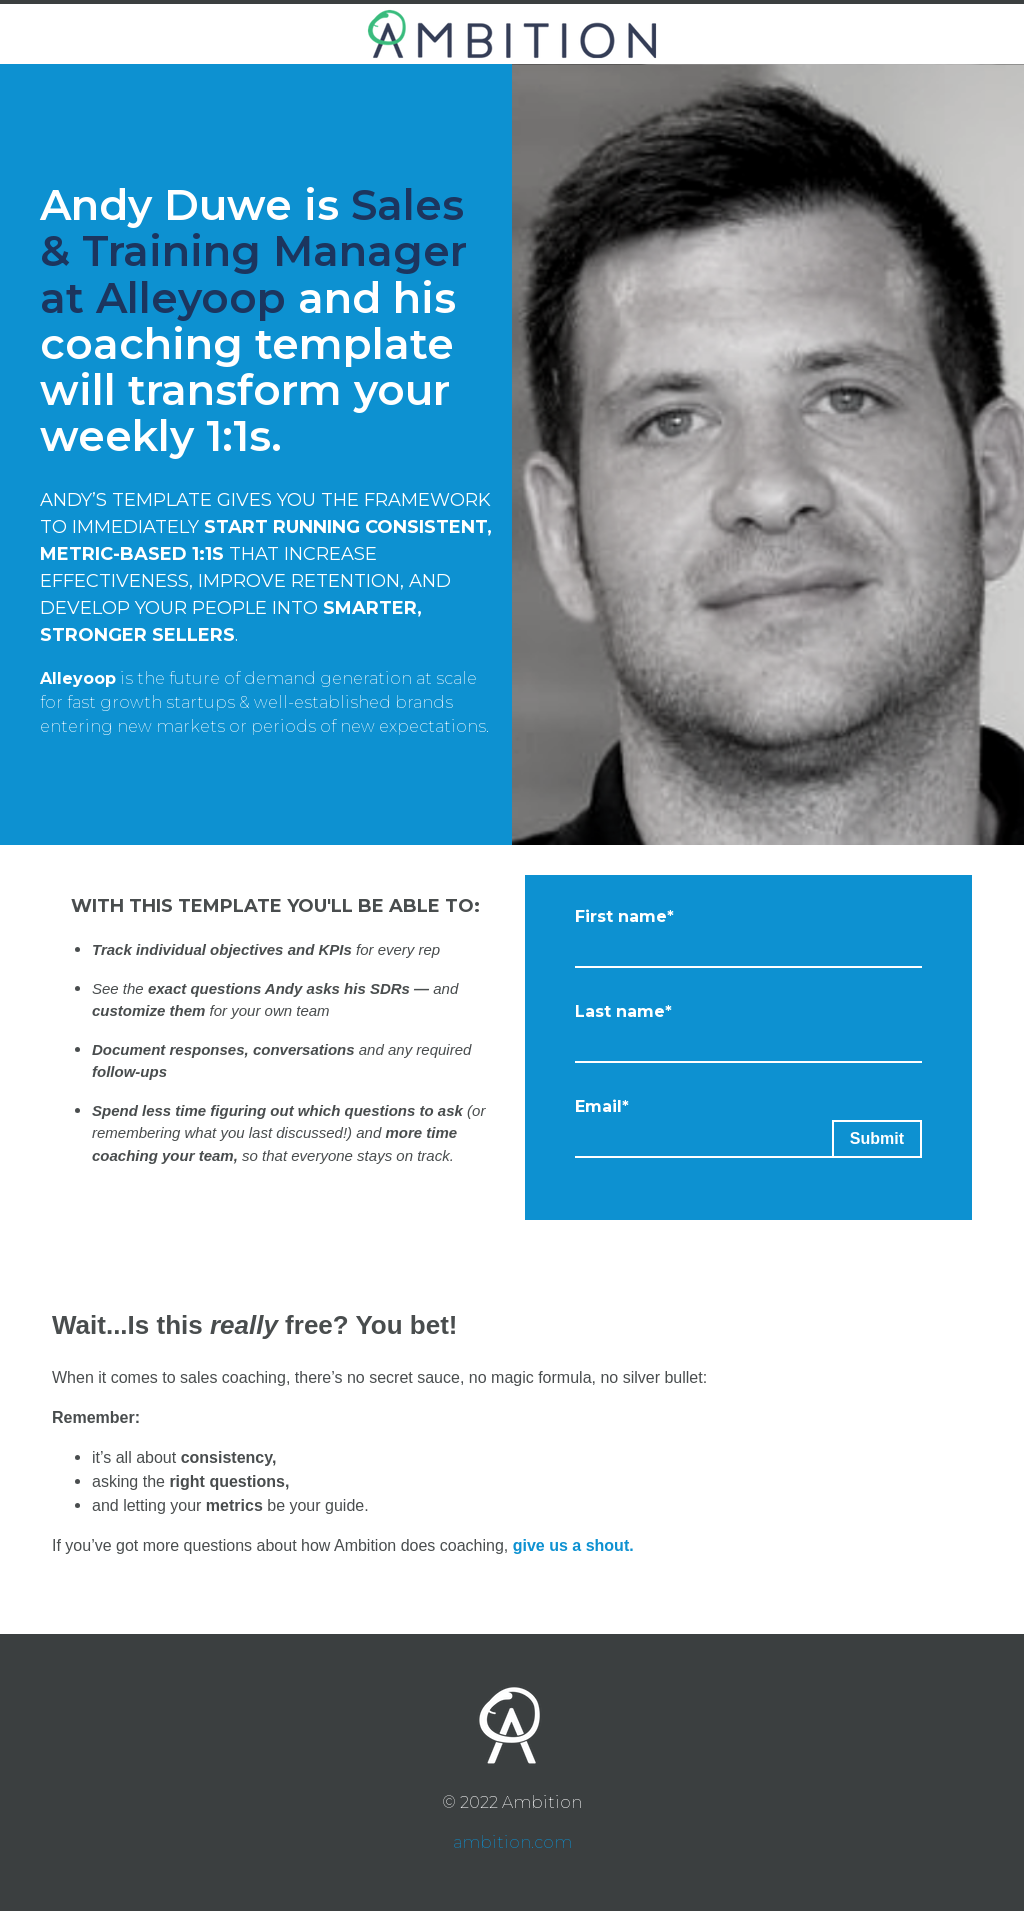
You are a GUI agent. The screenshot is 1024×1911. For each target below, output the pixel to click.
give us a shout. (573, 1545)
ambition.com (512, 1842)
